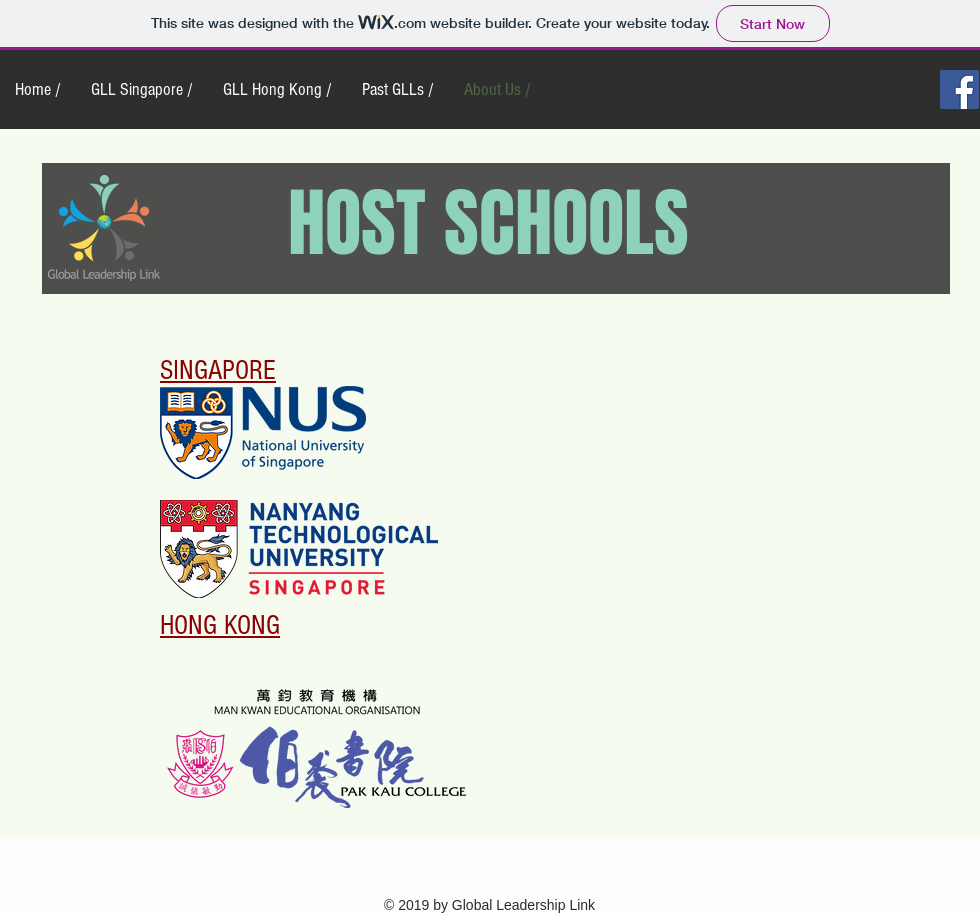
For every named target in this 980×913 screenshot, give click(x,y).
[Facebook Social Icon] (959, 89)
